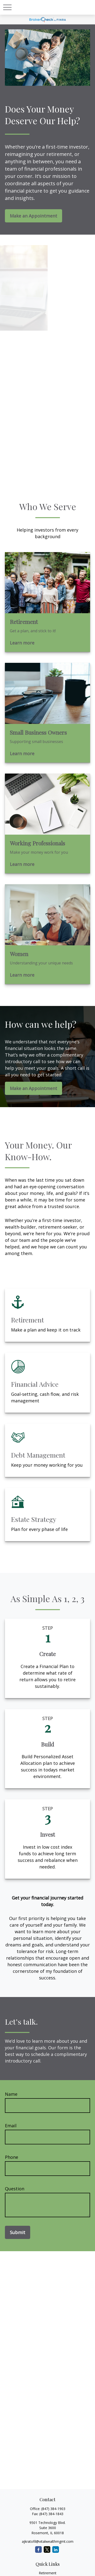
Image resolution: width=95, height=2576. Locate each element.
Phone (11, 2157)
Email (10, 2125)
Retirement (47, 2573)
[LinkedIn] (55, 2549)
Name (11, 2094)
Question (14, 2189)
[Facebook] (38, 2549)
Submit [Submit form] (17, 2232)
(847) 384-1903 (53, 2508)
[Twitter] (47, 2549)
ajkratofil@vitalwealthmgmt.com (47, 2541)
